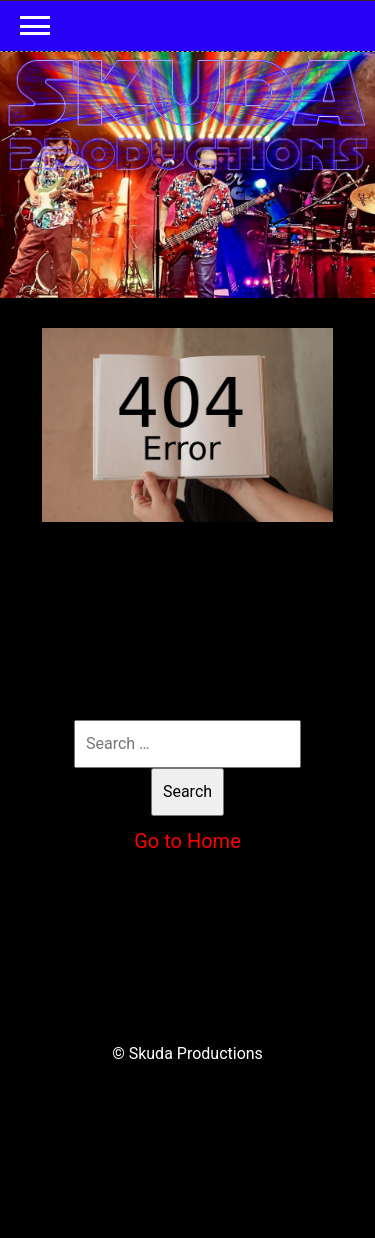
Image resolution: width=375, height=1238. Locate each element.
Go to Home (187, 841)
